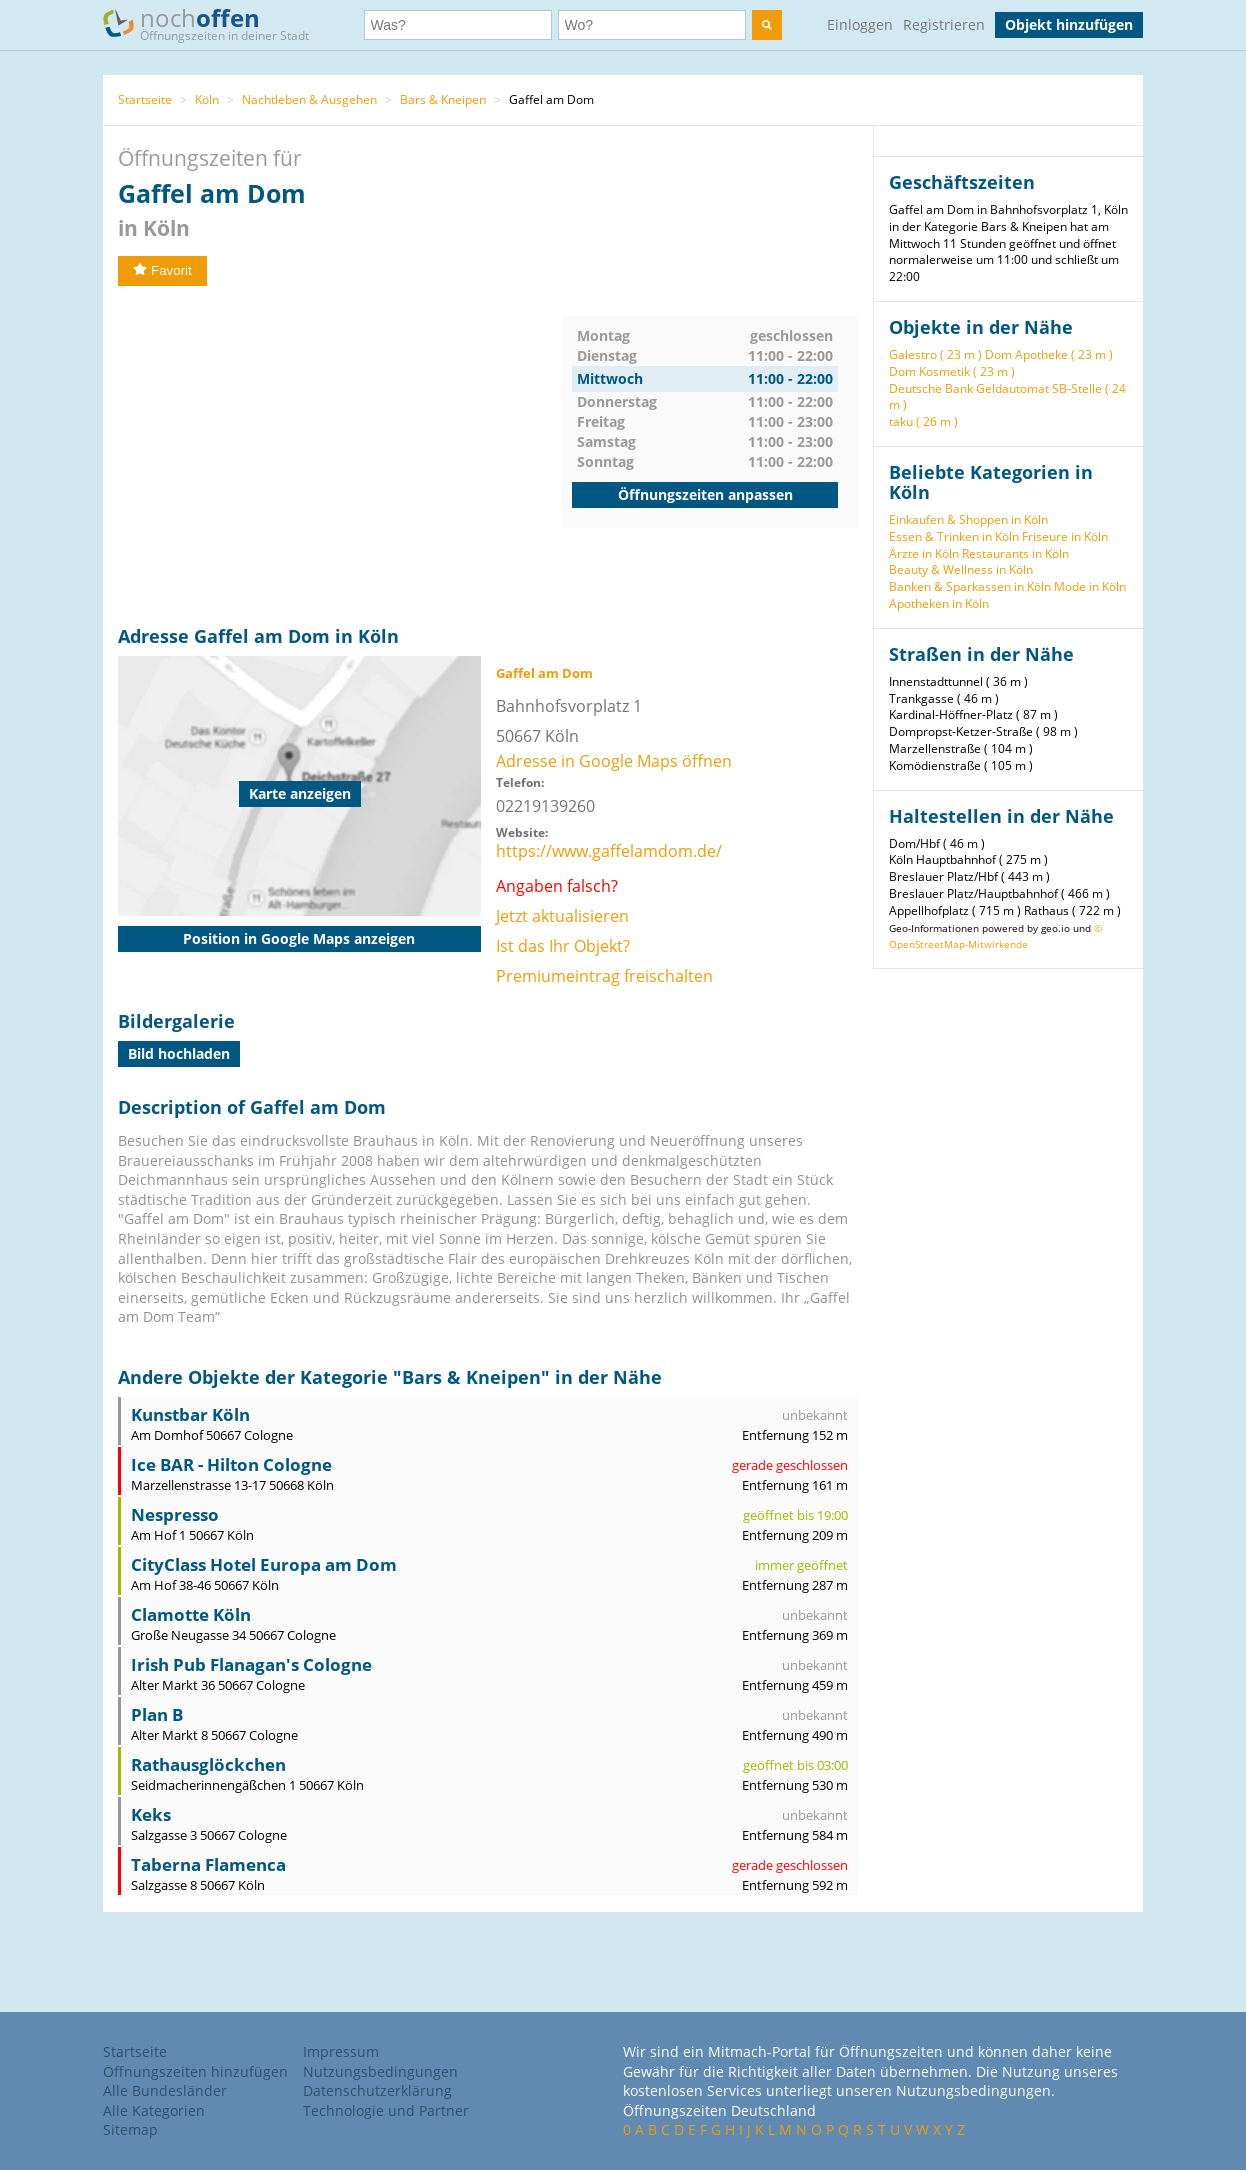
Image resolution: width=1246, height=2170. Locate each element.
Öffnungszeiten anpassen (705, 494)
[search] (767, 25)
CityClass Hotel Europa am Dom (264, 1564)
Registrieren (944, 24)
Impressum (341, 2051)
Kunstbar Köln (190, 1414)
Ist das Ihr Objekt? (563, 946)
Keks (151, 1814)
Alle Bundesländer (165, 2090)
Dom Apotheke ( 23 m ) (1049, 354)
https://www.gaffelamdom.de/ (609, 851)
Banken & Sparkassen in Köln (970, 586)
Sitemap (130, 2129)
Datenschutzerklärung (377, 2090)
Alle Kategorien (154, 2110)
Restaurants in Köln (1015, 553)
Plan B (157, 1714)
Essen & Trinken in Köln (954, 536)
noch (215, 23)
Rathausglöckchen (208, 1764)
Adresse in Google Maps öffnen (614, 761)
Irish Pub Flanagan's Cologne (251, 1664)
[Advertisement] (340, 456)
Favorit (162, 270)
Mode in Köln (1090, 586)
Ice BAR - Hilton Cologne (231, 1464)
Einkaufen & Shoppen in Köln (968, 519)
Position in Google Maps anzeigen (299, 938)
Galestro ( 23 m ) (935, 354)
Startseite (145, 99)
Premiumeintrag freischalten (604, 976)
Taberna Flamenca (208, 1864)
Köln (207, 99)
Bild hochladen (179, 1053)
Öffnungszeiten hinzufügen (195, 2071)
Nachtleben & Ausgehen (309, 99)
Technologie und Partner (386, 2110)
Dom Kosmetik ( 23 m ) (952, 371)
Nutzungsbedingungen (380, 2071)
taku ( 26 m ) (923, 421)
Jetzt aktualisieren (562, 916)
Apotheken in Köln (939, 603)
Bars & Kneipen (443, 99)
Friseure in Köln (1065, 536)
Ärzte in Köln (924, 553)
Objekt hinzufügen (1069, 24)
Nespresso (175, 1514)
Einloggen (860, 24)
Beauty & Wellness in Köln (961, 569)
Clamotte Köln (191, 1614)
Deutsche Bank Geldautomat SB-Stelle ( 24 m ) (1007, 397)
